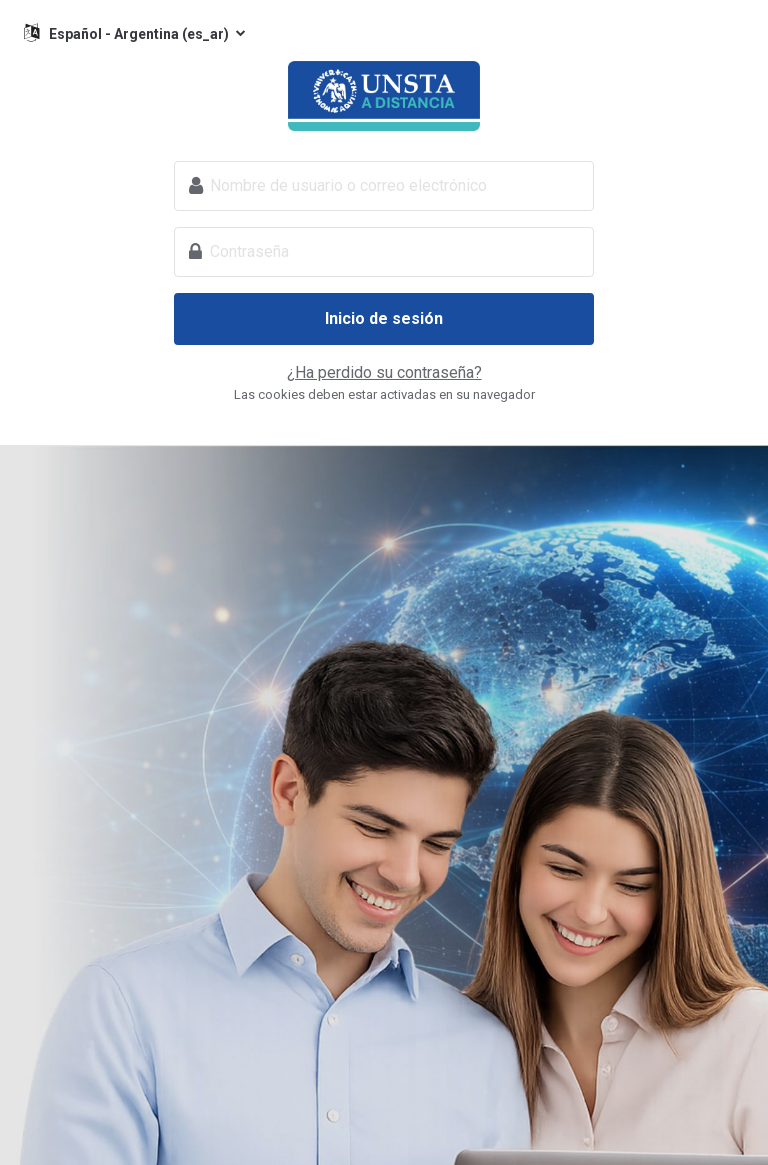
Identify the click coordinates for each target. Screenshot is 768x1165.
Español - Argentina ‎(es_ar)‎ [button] (140, 34)
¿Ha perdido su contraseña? (384, 372)
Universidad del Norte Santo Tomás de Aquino (384, 96)
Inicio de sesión (384, 318)
